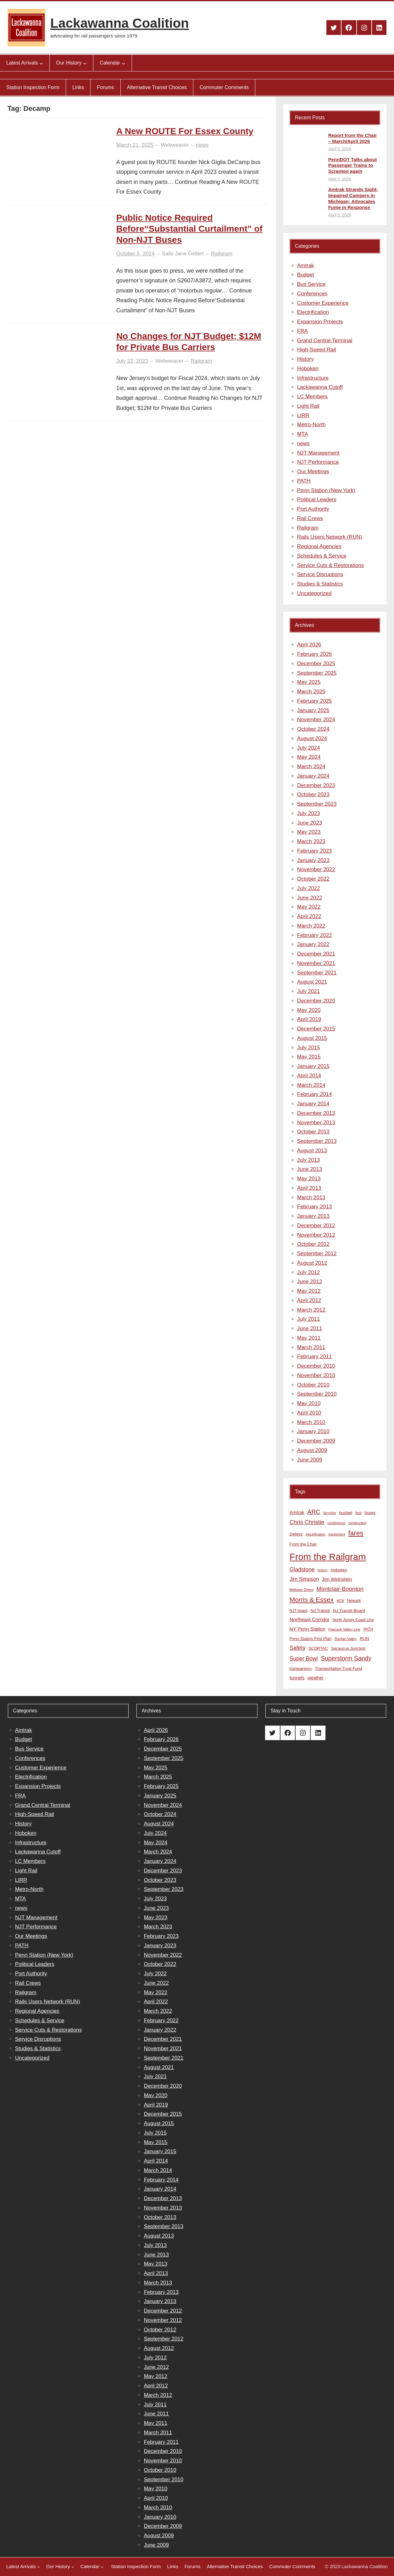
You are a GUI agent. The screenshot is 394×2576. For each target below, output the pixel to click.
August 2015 (312, 1038)
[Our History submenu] (85, 63)
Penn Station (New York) (326, 490)
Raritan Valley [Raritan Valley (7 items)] (346, 1639)
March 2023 (311, 841)
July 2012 (308, 1272)
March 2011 (311, 1347)
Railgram (221, 254)
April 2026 (309, 645)
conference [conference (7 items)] (336, 1523)
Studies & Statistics (320, 584)
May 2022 (309, 907)
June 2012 (309, 1282)
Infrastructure (313, 378)
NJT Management (318, 453)
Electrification (313, 312)
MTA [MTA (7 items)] (340, 1601)
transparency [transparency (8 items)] (301, 1668)
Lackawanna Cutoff (320, 387)
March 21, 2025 (134, 145)
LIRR (303, 415)
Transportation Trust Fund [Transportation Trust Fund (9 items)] (338, 1668)
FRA (302, 331)
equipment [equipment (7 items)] (336, 1534)
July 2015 (308, 1048)
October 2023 (313, 794)
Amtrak (305, 266)
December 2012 (316, 1225)
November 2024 (316, 720)
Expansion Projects (320, 322)
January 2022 (313, 944)
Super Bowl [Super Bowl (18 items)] (304, 1658)
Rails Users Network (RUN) (329, 537)
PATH (304, 481)
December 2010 (316, 1366)
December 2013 (316, 1113)
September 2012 (317, 1254)
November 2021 (316, 963)
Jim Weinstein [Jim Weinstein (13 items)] (337, 1579)
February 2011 (314, 1356)
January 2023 (313, 860)
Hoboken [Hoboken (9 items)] (338, 1570)
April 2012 (309, 1300)
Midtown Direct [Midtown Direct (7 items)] (302, 1590)
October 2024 (313, 729)
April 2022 (309, 916)
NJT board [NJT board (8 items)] (299, 1611)
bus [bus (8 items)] (358, 1513)
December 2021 (316, 954)
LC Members (312, 397)
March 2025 (311, 692)
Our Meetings (313, 471)
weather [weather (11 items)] (316, 1677)
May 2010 (309, 1403)
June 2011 (309, 1328)
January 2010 (313, 1431)
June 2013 (309, 1169)
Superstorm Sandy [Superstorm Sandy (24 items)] (346, 1658)
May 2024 (309, 757)
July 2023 (308, 813)
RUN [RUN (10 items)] (364, 1638)
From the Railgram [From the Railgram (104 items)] (328, 1557)
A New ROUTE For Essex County (184, 131)
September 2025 (317, 673)
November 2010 (316, 1375)
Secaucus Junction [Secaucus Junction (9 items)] (348, 1648)
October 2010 (313, 1385)
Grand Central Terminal (324, 340)
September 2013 (317, 1141)
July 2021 (308, 991)
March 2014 (311, 1085)
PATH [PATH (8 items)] (368, 1629)
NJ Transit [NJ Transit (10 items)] (320, 1610)
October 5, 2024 (135, 254)
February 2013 (314, 1207)
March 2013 (311, 1197)
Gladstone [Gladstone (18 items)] (302, 1569)
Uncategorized (314, 593)
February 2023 (314, 851)
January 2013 (313, 1216)
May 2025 (309, 682)
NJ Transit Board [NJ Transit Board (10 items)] (349, 1610)
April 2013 (309, 1188)
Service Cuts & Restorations (330, 565)
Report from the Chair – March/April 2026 (352, 138)
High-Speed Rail (316, 350)
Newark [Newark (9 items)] (354, 1600)
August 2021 (312, 982)
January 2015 (313, 1066)
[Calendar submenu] (123, 63)
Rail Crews (310, 518)
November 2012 (316, 1235)
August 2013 (312, 1151)
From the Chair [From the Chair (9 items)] (303, 1544)
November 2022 (316, 869)
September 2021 (317, 973)
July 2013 (308, 1160)
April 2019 (309, 1019)
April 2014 (309, 1076)
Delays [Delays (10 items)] (296, 1534)
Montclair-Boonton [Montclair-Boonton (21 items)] (339, 1589)
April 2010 (309, 1413)
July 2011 (308, 1319)
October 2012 (313, 1244)
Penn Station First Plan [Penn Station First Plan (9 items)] (310, 1638)
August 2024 (312, 738)
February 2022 (314, 935)
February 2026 (314, 654)
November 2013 (316, 1123)
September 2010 (317, 1394)
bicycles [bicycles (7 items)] (329, 1513)
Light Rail (308, 406)
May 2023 (309, 832)
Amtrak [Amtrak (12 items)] (297, 1512)
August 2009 (312, 1450)
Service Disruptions (320, 574)
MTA (302, 434)
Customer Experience (322, 303)
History (305, 359)
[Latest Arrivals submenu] (41, 63)
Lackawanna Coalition (119, 23)
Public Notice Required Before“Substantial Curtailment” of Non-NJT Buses (189, 229)
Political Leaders (316, 499)
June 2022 (309, 898)
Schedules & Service (322, 556)
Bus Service (311, 284)
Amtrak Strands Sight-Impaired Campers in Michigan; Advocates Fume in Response (353, 198)
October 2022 (313, 879)
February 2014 (314, 1094)
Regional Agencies (319, 546)
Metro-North (311, 425)
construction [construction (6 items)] (357, 1523)
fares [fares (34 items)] (355, 1533)
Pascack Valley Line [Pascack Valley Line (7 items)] (344, 1629)
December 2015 (316, 1029)
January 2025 (313, 710)
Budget (305, 275)
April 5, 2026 (339, 148)
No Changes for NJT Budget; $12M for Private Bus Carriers (188, 341)
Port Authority (313, 509)
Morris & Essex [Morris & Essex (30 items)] (312, 1599)
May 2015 (309, 1057)
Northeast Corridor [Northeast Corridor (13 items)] (310, 1619)
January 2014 (313, 1104)
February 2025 (314, 701)
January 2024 (313, 776)
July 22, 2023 (132, 361)
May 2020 (309, 1010)
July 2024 (308, 748)
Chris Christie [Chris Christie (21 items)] (307, 1522)
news (202, 145)
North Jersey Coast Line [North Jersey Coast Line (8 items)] (353, 1620)
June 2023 (309, 823)
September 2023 (317, 804)
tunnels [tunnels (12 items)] (297, 1677)
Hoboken (308, 369)
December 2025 (316, 664)
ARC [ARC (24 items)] (313, 1511)
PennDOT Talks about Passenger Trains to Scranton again (352, 165)
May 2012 (309, 1291)
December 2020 (316, 1001)
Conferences (312, 294)
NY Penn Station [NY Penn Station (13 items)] (307, 1628)
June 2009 (309, 1460)
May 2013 (309, 1179)
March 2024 (311, 766)
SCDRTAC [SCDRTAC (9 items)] (318, 1648)
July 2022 (308, 888)
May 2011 (309, 1338)
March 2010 (311, 1422)
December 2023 (316, 785)
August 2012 (312, 1263)
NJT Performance (318, 462)
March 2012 (311, 1310)
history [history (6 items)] (322, 1570)
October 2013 (313, 1132)
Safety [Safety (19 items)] (298, 1648)
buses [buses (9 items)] (370, 1512)
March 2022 (311, 926)
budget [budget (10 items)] (345, 1512)
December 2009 (316, 1441)
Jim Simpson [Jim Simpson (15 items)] (304, 1579)
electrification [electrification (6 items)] (315, 1534)
